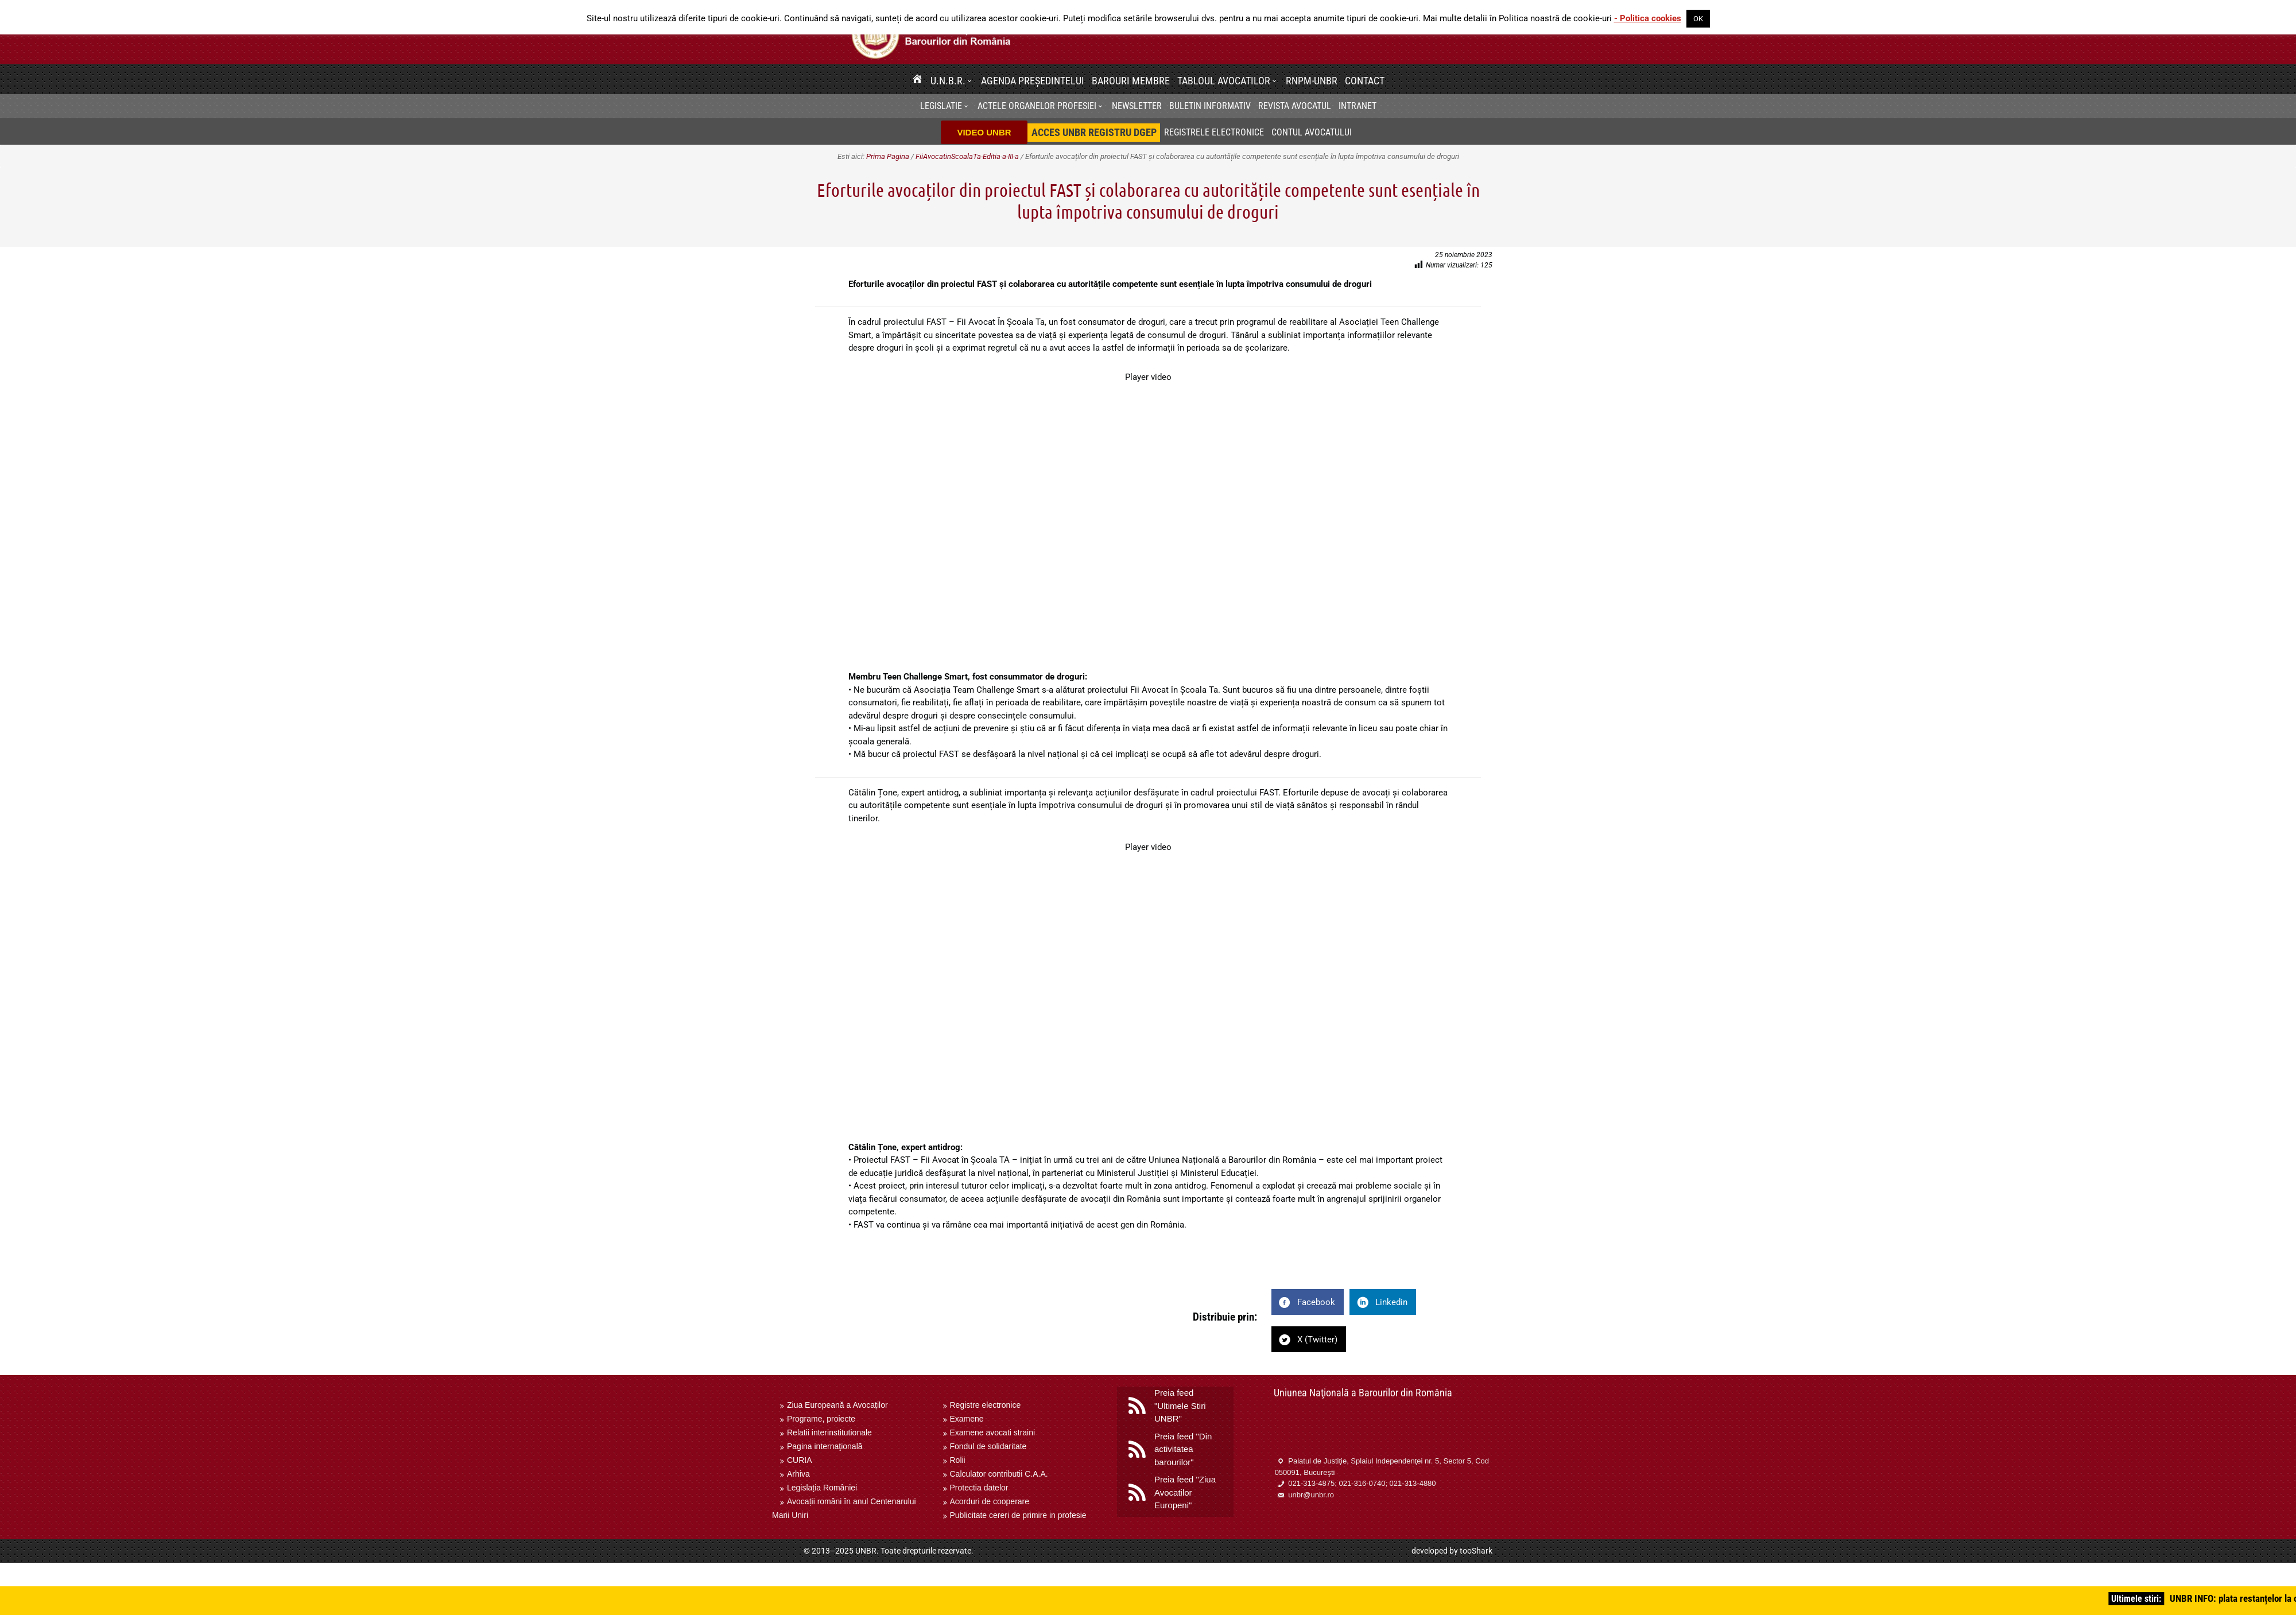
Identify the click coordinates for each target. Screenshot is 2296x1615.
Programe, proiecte (821, 1418)
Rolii (957, 1460)
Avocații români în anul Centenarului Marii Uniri (844, 1508)
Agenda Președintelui (1032, 81)
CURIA (799, 1460)
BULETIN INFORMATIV (1210, 105)
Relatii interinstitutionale (829, 1432)
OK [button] (1698, 18)
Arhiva (798, 1473)
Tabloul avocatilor (1223, 81)
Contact (1364, 81)
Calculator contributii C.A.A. (999, 1473)
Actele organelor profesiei (1037, 105)
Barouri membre (1131, 81)
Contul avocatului (1311, 132)
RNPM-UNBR (1311, 81)
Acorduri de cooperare (990, 1501)
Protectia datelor (979, 1487)
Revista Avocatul (1294, 105)
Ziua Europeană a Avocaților (837, 1405)
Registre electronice (985, 1405)
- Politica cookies (1647, 18)
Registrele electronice (1214, 132)
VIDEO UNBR (984, 132)
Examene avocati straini (992, 1432)
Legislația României (822, 1487)
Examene (967, 1418)
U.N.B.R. (947, 81)
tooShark (1476, 1550)
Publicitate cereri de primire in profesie (1018, 1515)
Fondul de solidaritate (988, 1446)
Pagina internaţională (825, 1446)
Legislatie (941, 105)
